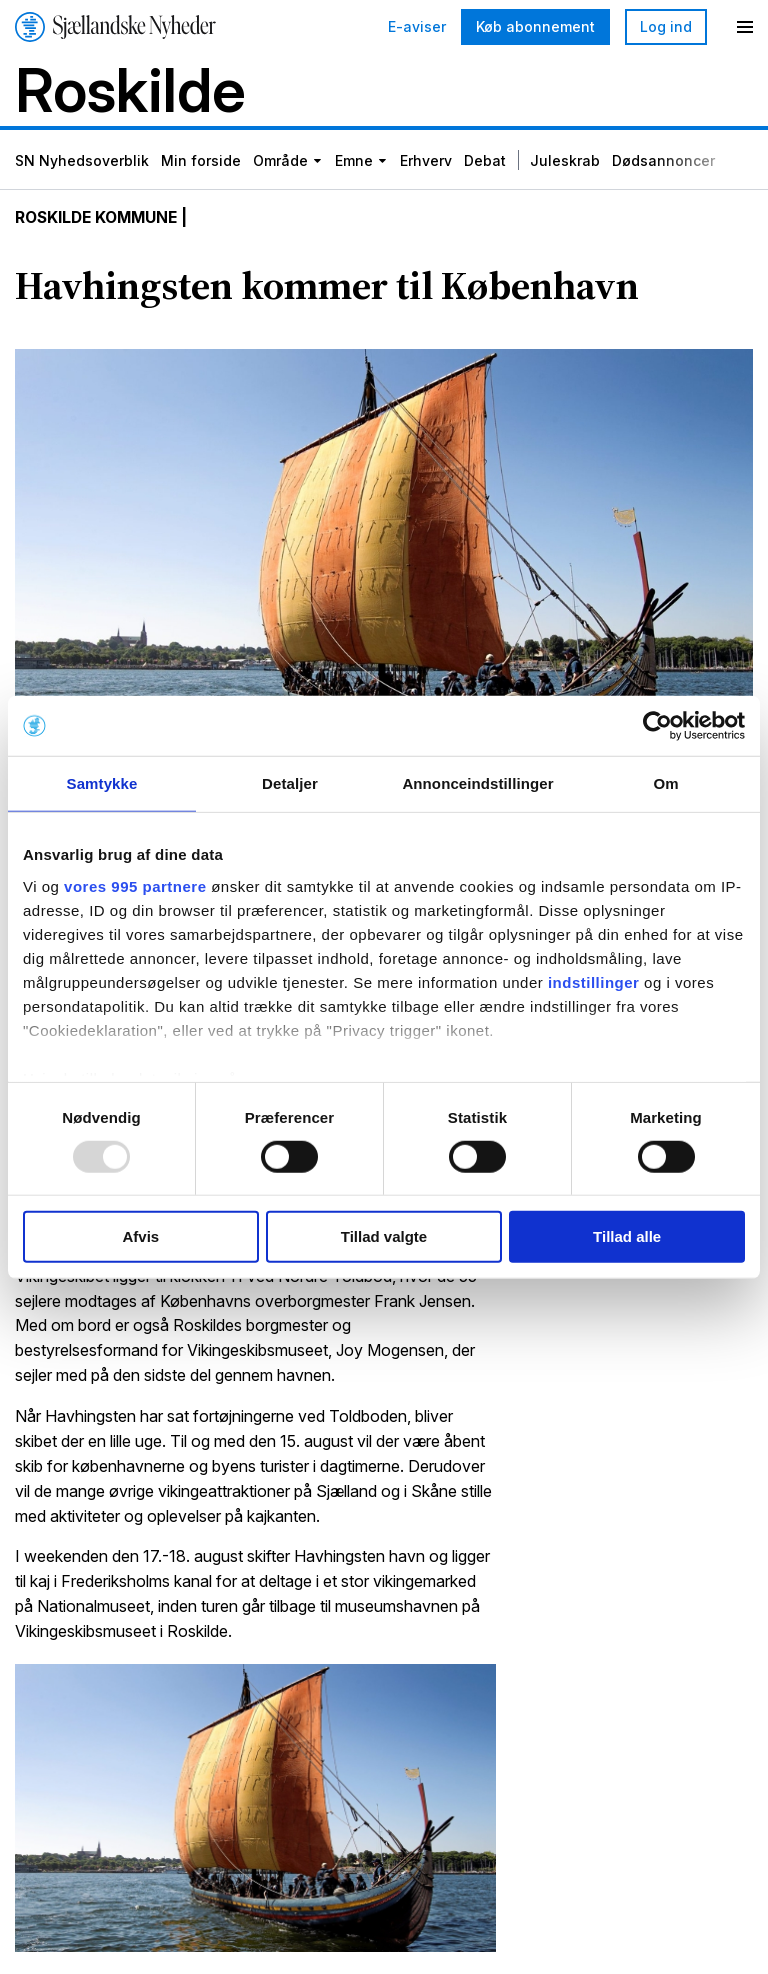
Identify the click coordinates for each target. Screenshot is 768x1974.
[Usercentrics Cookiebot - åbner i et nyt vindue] (657, 726)
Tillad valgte (384, 1236)
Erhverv (426, 162)
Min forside (201, 162)
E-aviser (417, 27)
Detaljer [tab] (290, 783)
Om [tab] (665, 783)
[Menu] (745, 27)
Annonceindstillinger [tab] (477, 783)
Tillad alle (627, 1236)
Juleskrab (565, 162)
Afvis (140, 1236)
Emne (354, 162)
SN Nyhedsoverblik (82, 162)
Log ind (666, 26)
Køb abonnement (535, 26)
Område (280, 162)
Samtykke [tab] (102, 783)
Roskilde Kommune (100, 220)
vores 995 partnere (135, 885)
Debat (485, 162)
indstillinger (594, 981)
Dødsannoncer (663, 162)
